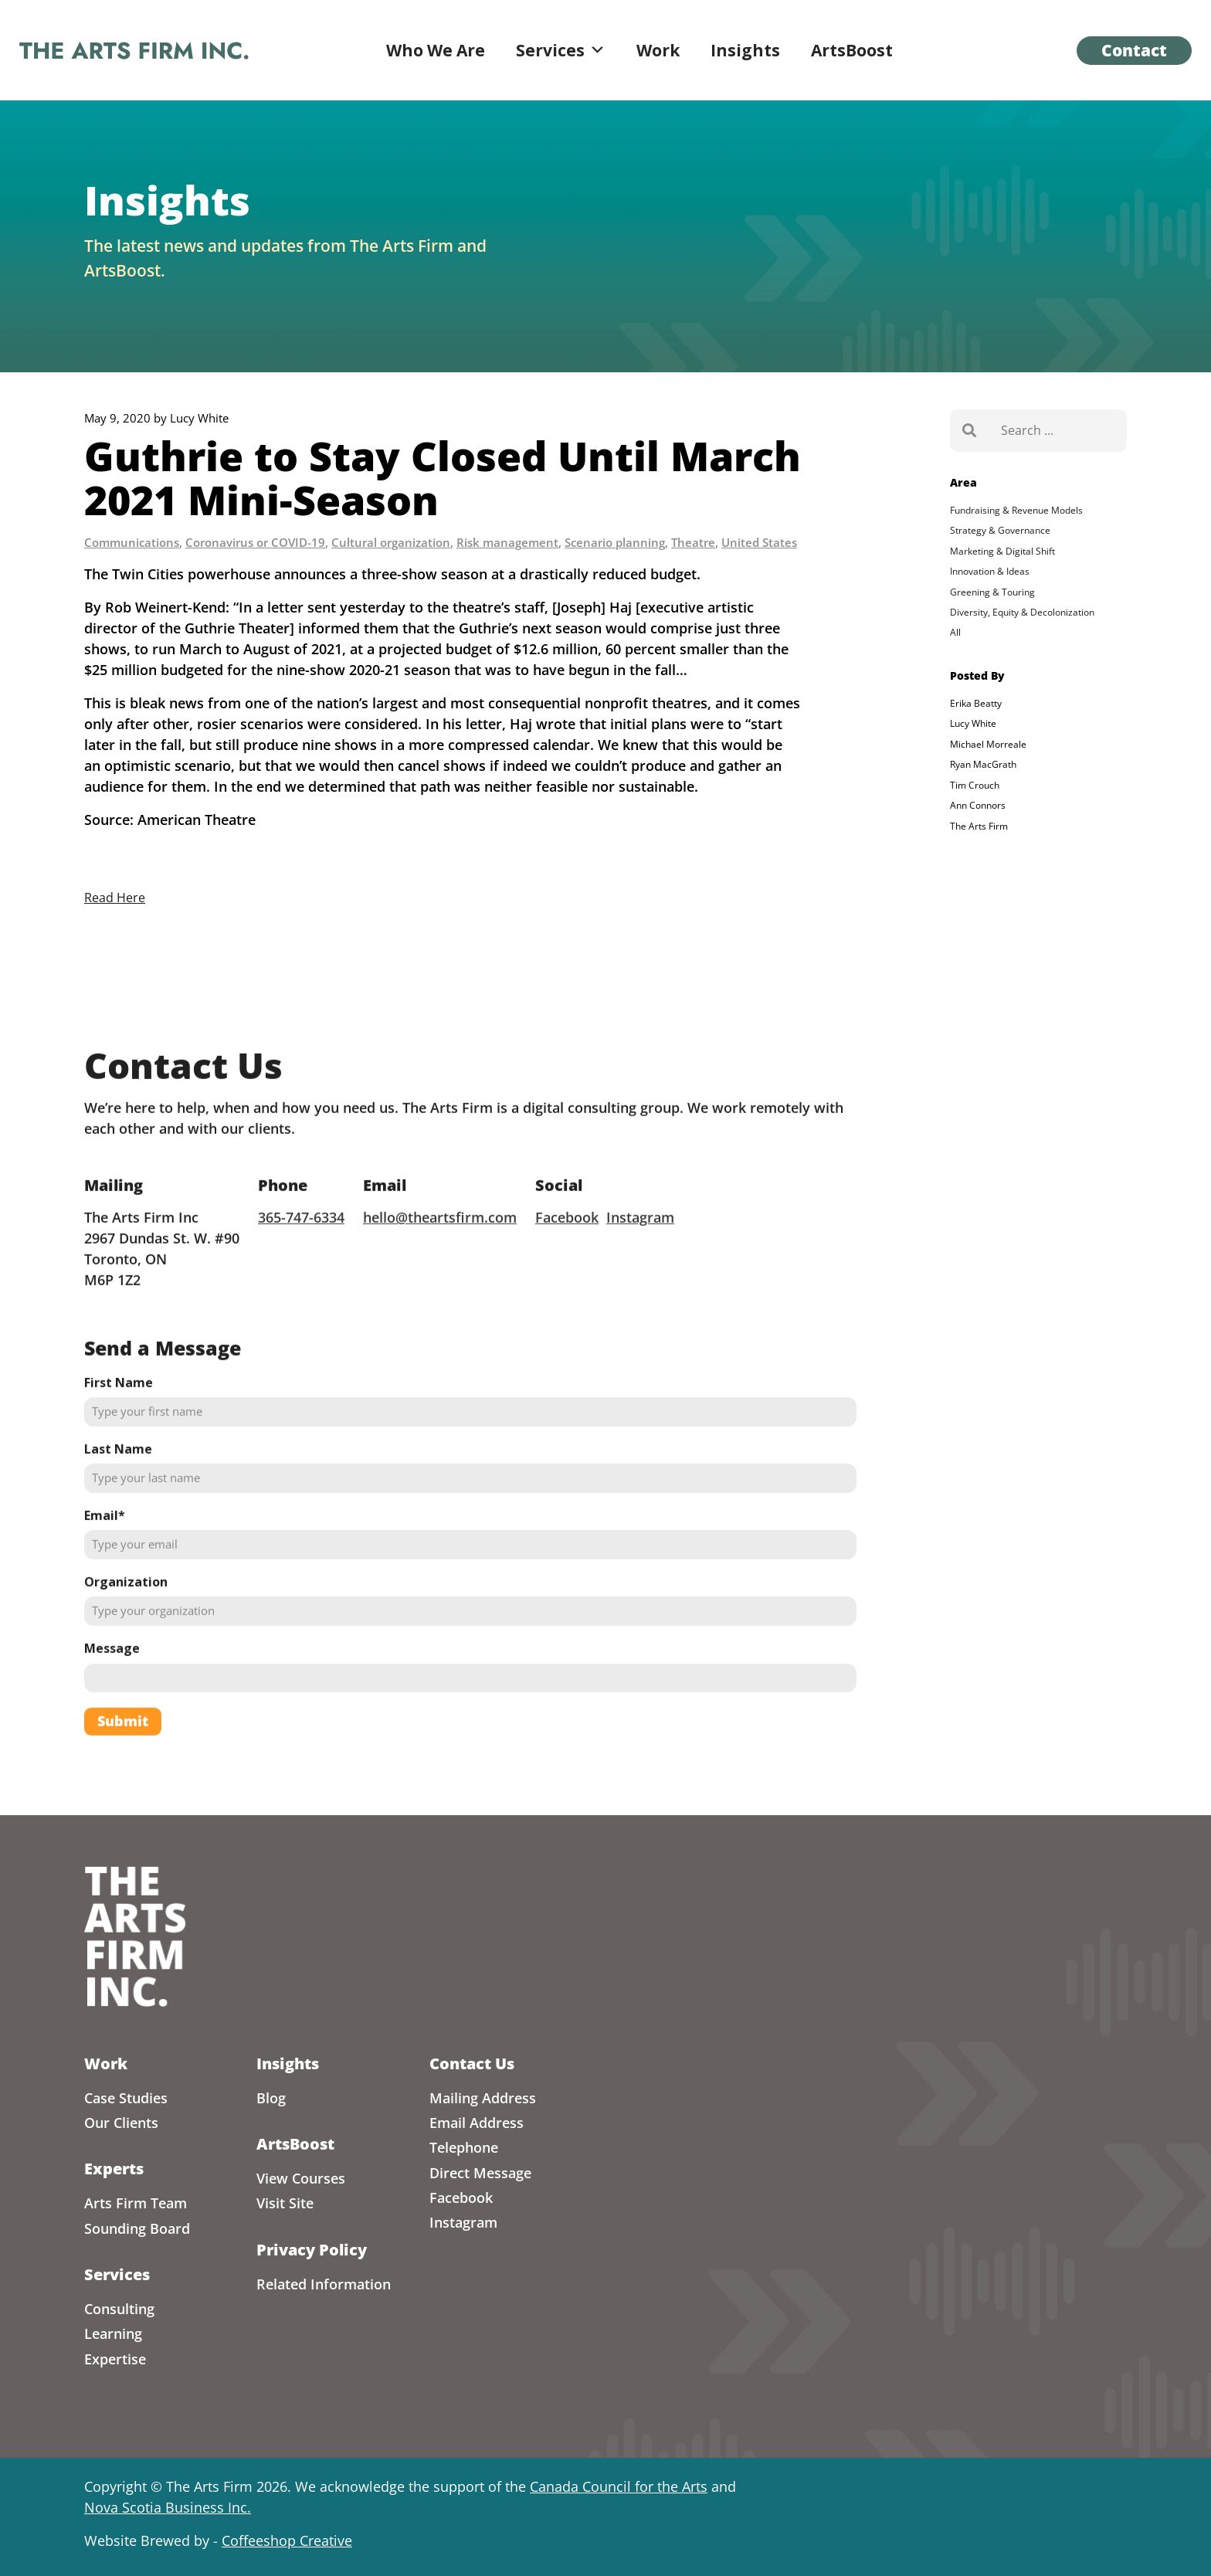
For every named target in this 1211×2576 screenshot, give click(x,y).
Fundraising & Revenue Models (1016, 510)
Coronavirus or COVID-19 (255, 542)
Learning (113, 2333)
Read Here (114, 897)
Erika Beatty (976, 703)
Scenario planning (615, 542)
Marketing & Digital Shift (1002, 551)
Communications (131, 542)
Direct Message (480, 2173)
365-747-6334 (301, 1257)
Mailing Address (482, 2098)
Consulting (119, 2308)
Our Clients (121, 2122)
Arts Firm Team (135, 2203)
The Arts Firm (979, 826)
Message (112, 1689)
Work (658, 50)
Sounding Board (137, 2228)
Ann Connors (978, 805)
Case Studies (126, 2098)
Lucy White (973, 723)
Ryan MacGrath (983, 764)
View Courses (300, 2178)
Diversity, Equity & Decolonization (1022, 612)
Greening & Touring (992, 592)
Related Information (323, 2284)
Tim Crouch (974, 785)
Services (561, 50)
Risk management (507, 542)
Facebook (567, 1257)
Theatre (693, 542)
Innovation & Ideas (990, 571)
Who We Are (435, 50)
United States (759, 542)
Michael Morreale (988, 744)
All (955, 632)
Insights (745, 50)
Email (104, 1556)
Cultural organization (390, 542)
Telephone (463, 2147)
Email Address (476, 2122)
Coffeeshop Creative (287, 2540)
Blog (271, 2098)
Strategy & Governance (1000, 530)
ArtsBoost (852, 50)
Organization (126, 1622)
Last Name (118, 1489)
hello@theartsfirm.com (440, 1257)
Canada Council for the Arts (618, 2486)
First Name (118, 1422)
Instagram (640, 1257)
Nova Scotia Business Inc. (167, 2507)
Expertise (115, 2359)
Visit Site (285, 2203)
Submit (122, 1762)
